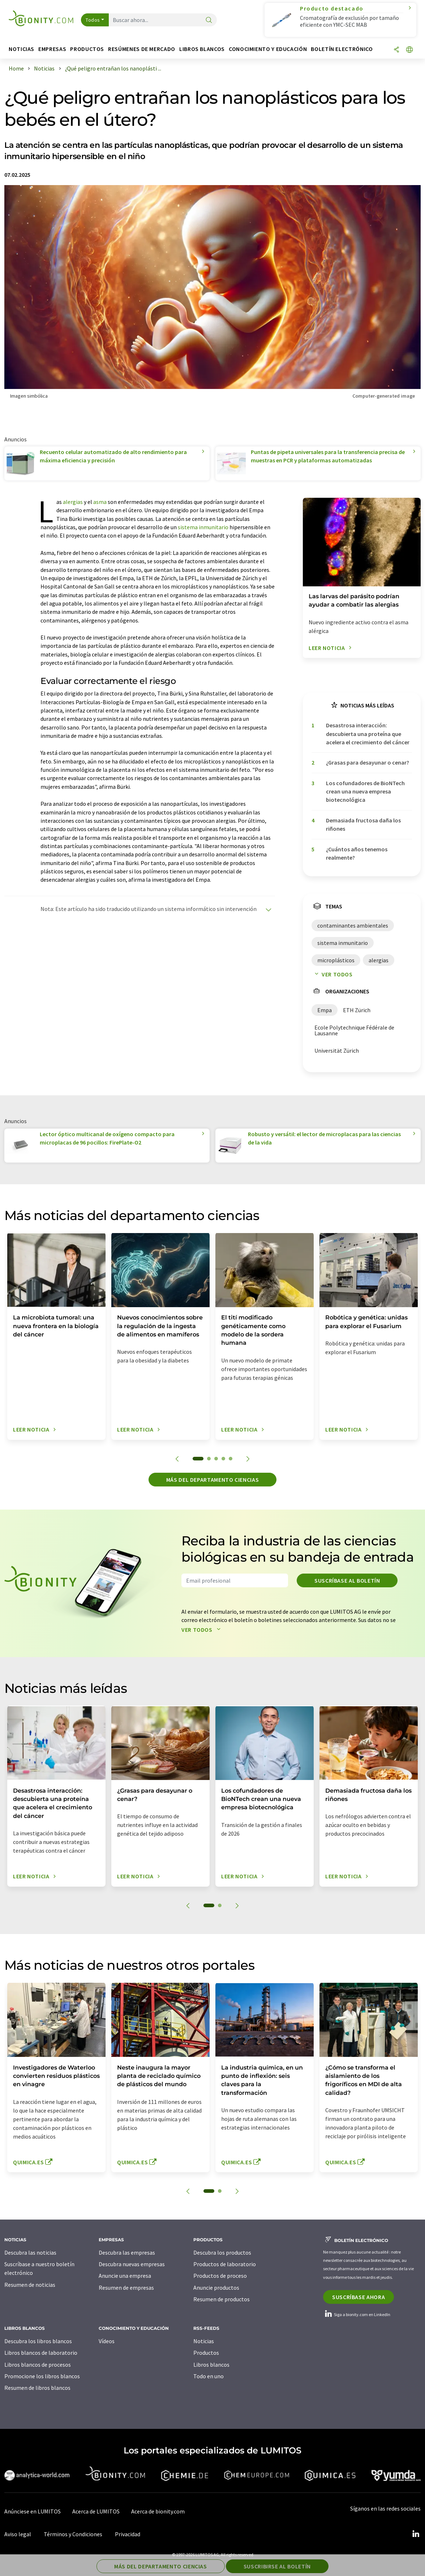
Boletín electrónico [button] (342, 49)
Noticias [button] (21, 49)
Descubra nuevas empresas (132, 2264)
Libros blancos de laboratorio (40, 2352)
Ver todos (332, 974)
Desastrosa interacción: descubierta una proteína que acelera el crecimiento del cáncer (367, 734)
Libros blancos (211, 2364)
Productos (206, 2352)
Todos (93, 20)
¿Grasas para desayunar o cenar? (367, 762)
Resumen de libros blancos (37, 2387)
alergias (73, 501)
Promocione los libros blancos (42, 2376)
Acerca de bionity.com (158, 2511)
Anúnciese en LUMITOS (32, 2511)
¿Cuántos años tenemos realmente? (356, 853)
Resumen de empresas (126, 2287)
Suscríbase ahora (358, 2297)
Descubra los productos (222, 2252)
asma (100, 501)
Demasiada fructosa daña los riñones (363, 824)
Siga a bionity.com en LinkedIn (356, 2314)
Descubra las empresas (127, 2252)
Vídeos (107, 2341)
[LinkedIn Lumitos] (416, 2534)
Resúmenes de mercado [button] (141, 49)
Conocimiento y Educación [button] (268, 49)
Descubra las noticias (30, 2252)
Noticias (203, 2341)
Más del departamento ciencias (212, 1479)
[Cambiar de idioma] (409, 50)
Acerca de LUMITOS (96, 2511)
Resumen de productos (221, 2299)
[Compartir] (396, 50)
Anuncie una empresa (125, 2275)
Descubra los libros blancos (38, 2341)
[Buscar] (209, 20)
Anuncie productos (216, 2287)
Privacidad (127, 2534)
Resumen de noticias (29, 2284)
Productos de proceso (220, 2275)
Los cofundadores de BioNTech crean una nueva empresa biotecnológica (365, 791)
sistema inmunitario (203, 527)
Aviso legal (17, 2534)
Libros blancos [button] (202, 49)
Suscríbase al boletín (347, 1580)
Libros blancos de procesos (37, 2364)
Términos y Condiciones (73, 2534)
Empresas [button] (52, 49)
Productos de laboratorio (224, 2264)
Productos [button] (87, 49)
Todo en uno (208, 2376)
